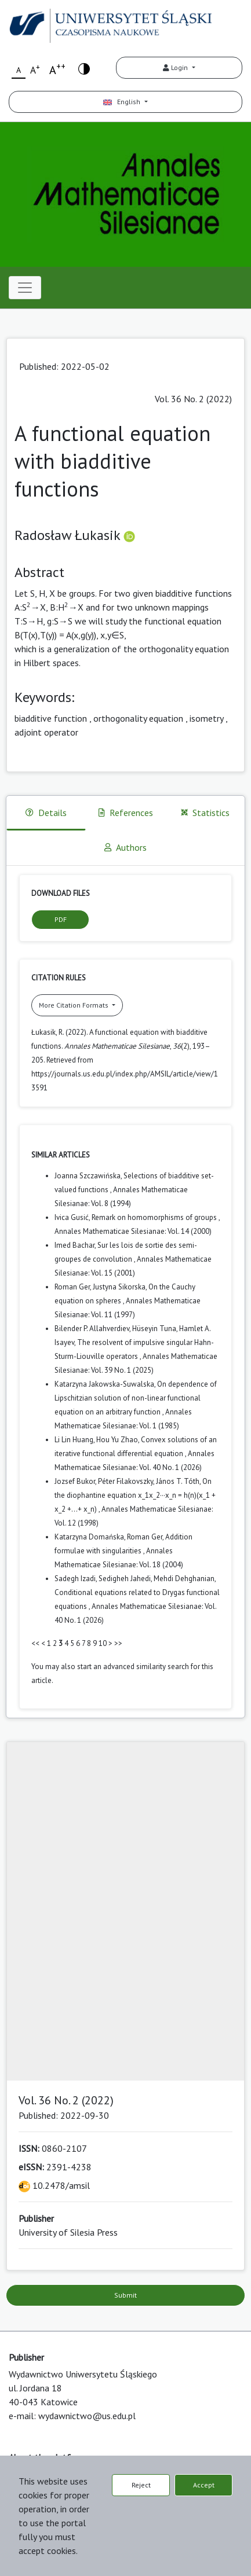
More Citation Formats (74, 1005)
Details (46, 812)
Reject (141, 2485)
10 (103, 1643)
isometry (206, 718)
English (122, 101)
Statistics (205, 812)
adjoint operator (46, 732)
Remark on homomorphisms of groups (155, 1217)
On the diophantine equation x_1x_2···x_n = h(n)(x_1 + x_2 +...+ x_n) (135, 1495)
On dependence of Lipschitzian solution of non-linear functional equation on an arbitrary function (135, 1398)
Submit (125, 2295)
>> (118, 1643)
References (126, 812)
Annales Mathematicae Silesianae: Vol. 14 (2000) (133, 1231)
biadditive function (50, 718)
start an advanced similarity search (133, 1666)
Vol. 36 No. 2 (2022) (193, 399)
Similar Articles (60, 1155)
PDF (60, 919)
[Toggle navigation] (25, 287)
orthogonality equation (138, 718)
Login (176, 67)
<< (35, 1643)
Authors (125, 847)
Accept (203, 2485)
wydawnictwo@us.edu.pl (87, 2415)
